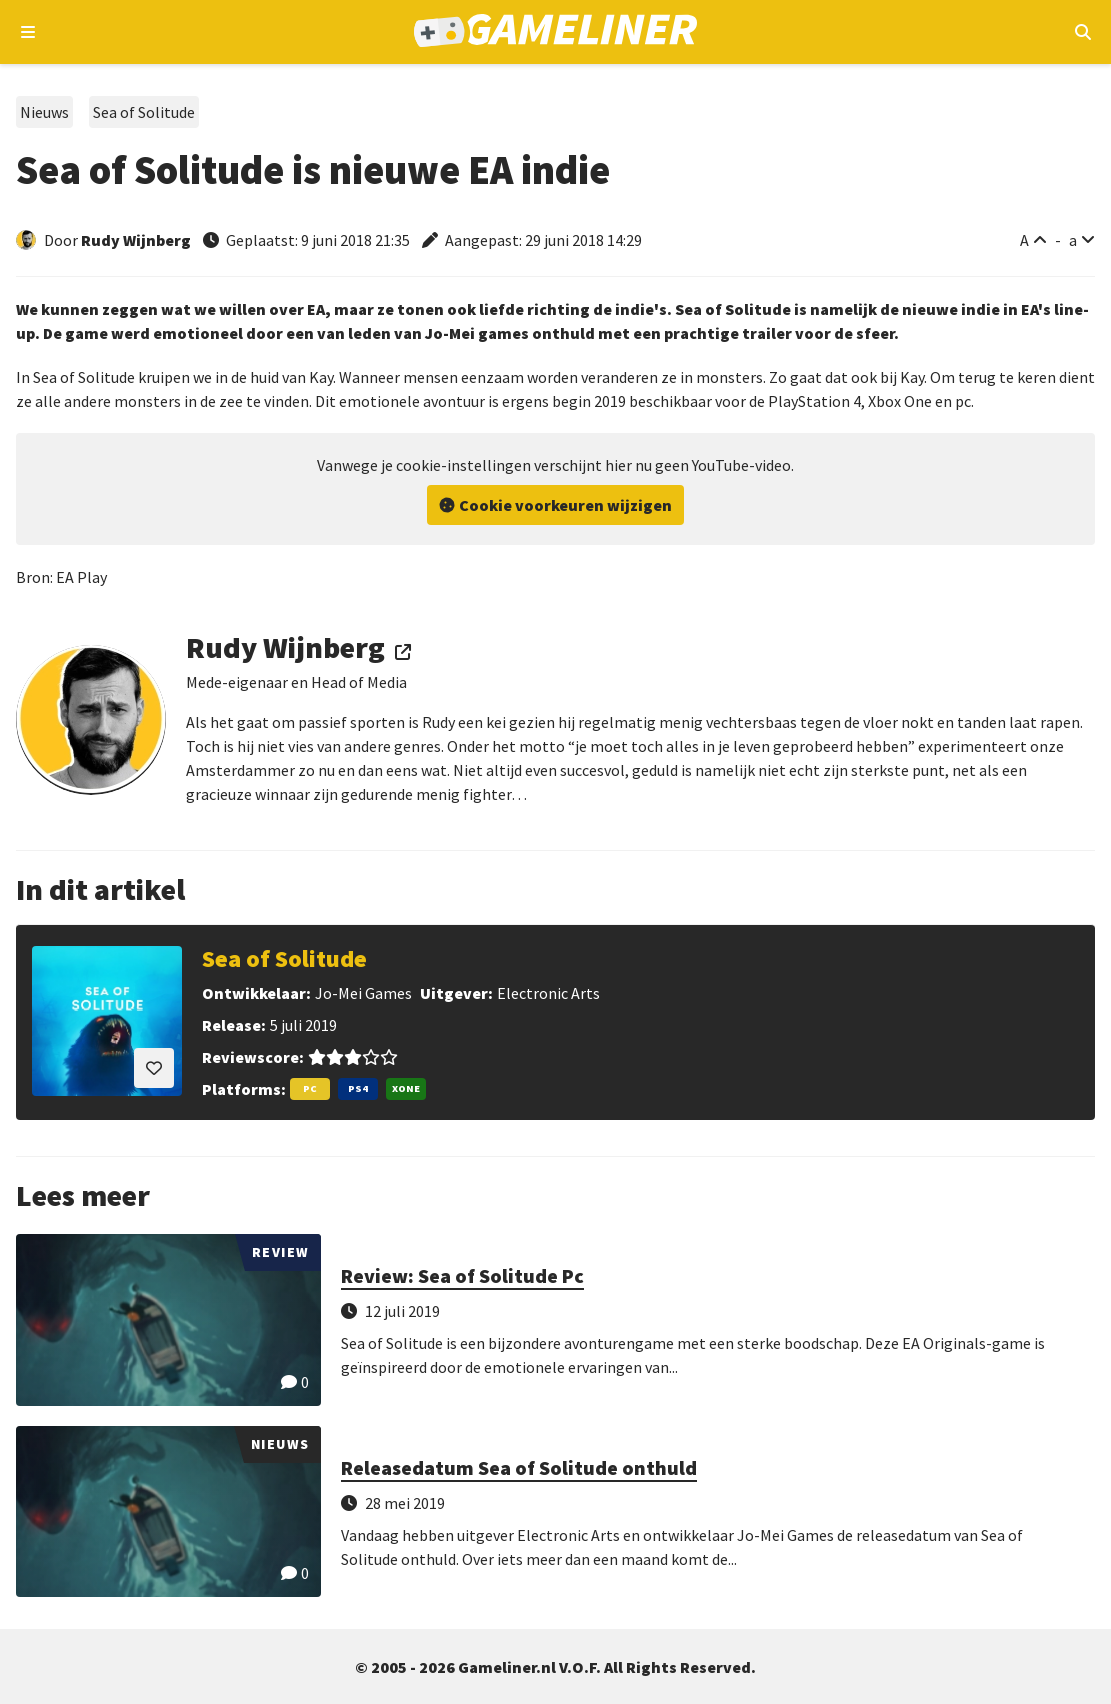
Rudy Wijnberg (136, 240)
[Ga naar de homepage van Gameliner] (555, 32)
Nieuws (44, 112)
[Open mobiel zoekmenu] (1082, 32)
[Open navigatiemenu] (28, 32)
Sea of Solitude (144, 112)
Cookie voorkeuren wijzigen (565, 505)
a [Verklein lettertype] (1073, 240)
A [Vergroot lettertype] (1024, 240)
